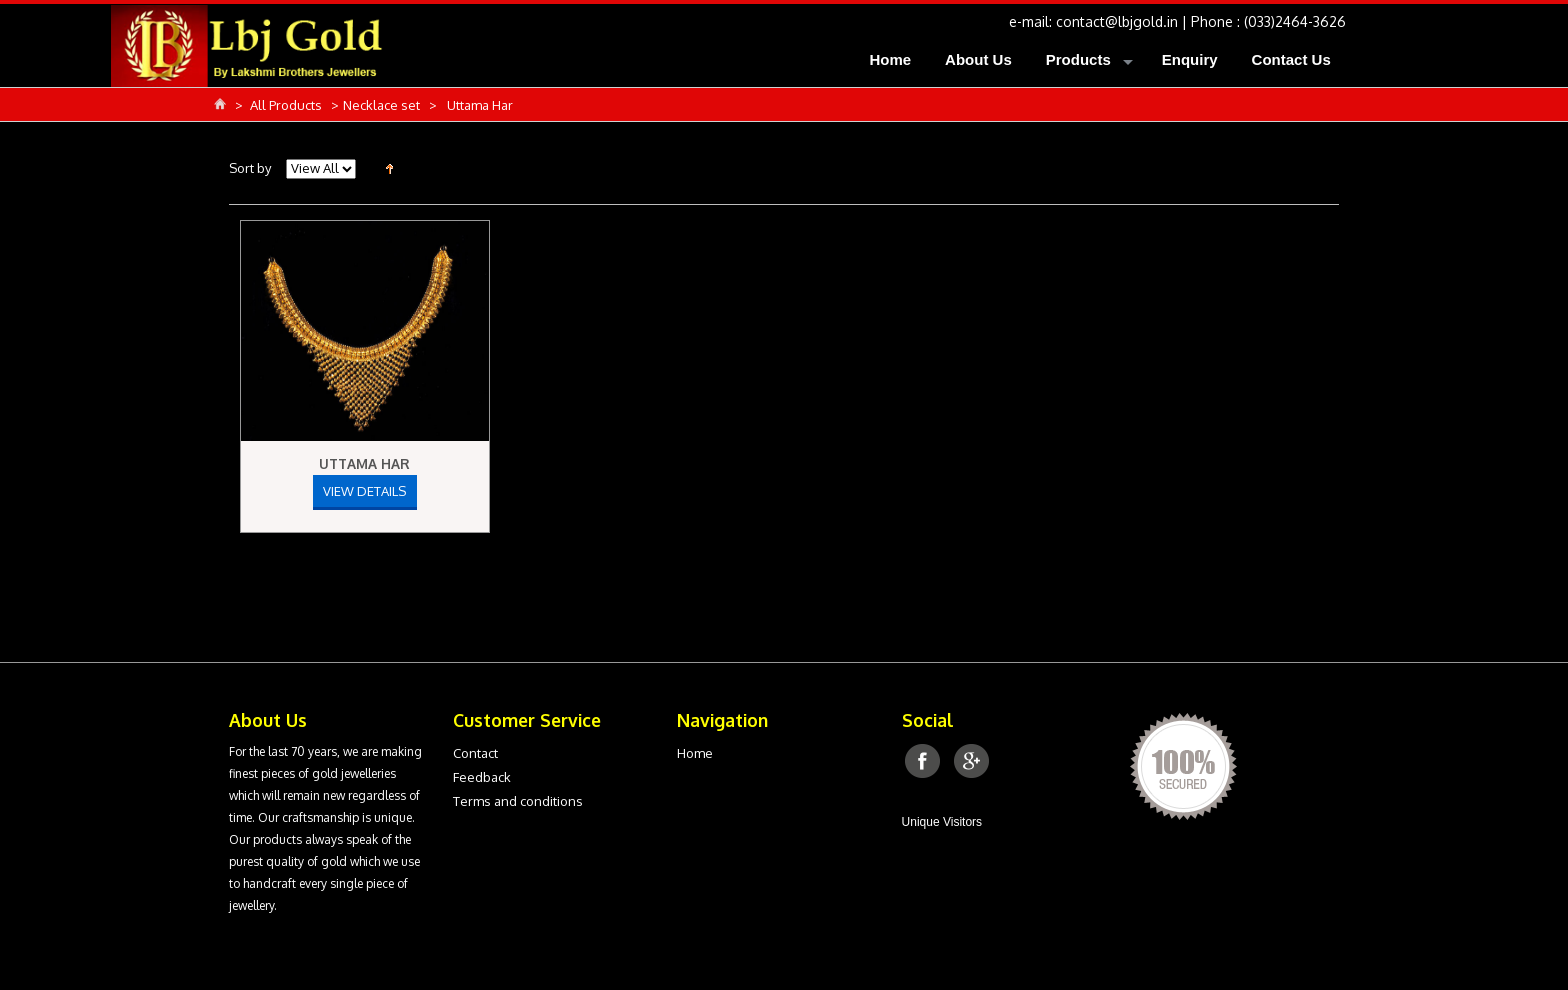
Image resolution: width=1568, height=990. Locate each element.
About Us (978, 59)
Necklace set (383, 105)
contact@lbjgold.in (1117, 21)
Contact (475, 753)
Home (890, 59)
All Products (287, 105)
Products (1078, 59)
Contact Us (1291, 59)
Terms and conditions (518, 801)
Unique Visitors (942, 822)
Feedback (482, 777)
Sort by (250, 168)
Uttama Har (364, 463)
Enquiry (1190, 59)
